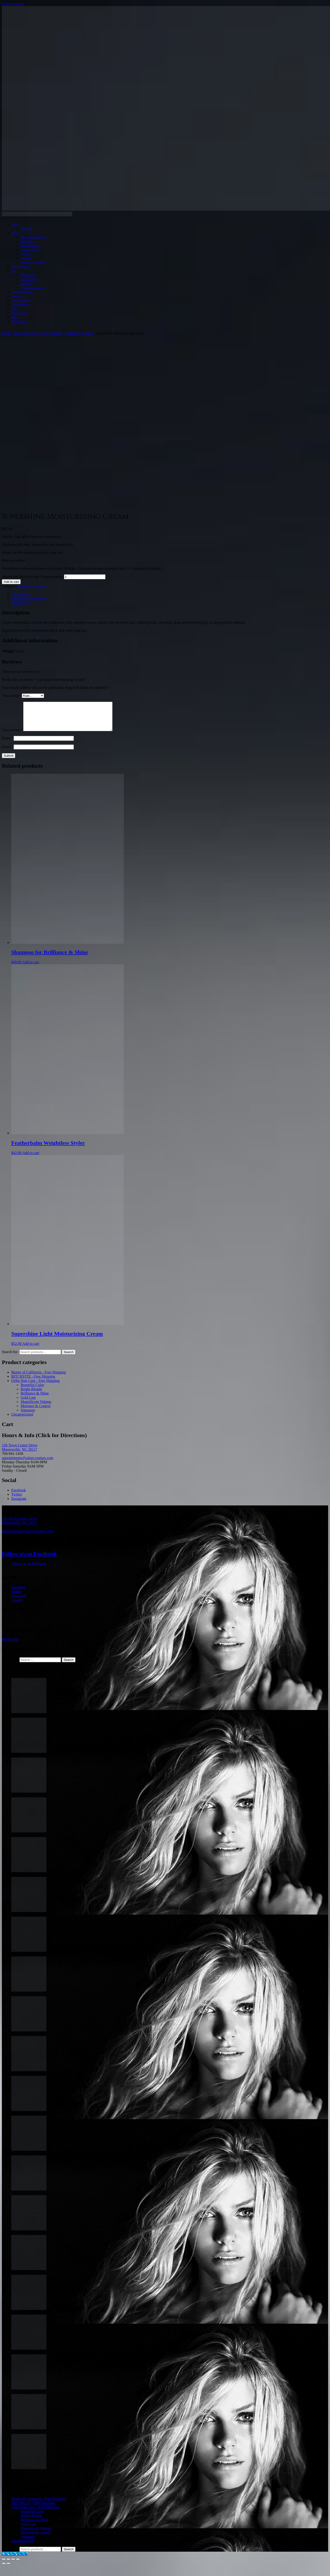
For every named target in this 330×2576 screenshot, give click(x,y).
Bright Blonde (31, 1395)
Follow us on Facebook (29, 1559)
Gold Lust (28, 1403)
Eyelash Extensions (22, 292)
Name (8, 744)
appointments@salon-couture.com (27, 1463)
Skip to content (13, 4)
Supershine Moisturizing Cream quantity (32, 577)
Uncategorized (22, 1420)
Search (69, 1357)
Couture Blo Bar (30, 249)
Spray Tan (17, 296)
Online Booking (20, 304)
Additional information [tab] (28, 598)
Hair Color (27, 241)
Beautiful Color (32, 1390)
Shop (14, 308)
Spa (13, 270)
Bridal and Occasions (33, 262)
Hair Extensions (20, 266)
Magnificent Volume (36, 1407)
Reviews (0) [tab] (20, 603)
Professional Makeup (33, 287)
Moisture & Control (35, 1411)
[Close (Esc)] (18, 2564)
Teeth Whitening (20, 300)
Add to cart (11, 581)
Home (14, 224)
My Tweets (10, 1645)
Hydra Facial (28, 275)
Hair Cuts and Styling (33, 237)
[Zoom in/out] (4, 2564)
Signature (28, 1416)
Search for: (10, 1357)
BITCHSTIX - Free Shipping (33, 1382)
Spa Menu (26, 283)
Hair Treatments (30, 245)
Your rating (12, 695)
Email (8, 752)
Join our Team (19, 313)
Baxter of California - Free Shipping (38, 1378)
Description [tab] (20, 594)
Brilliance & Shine (79, 333)
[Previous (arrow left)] (4, 2569)
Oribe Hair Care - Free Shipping (38, 333)
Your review (12, 736)
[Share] (13, 2564)
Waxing (25, 254)
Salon (14, 233)
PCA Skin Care (29, 279)
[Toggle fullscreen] (8, 2564)
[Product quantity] (84, 576)
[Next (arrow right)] (8, 2569)
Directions (26, 228)
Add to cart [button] (30, 968)
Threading (26, 258)
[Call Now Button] (14, 2559)
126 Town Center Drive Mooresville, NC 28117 (19, 1453)
